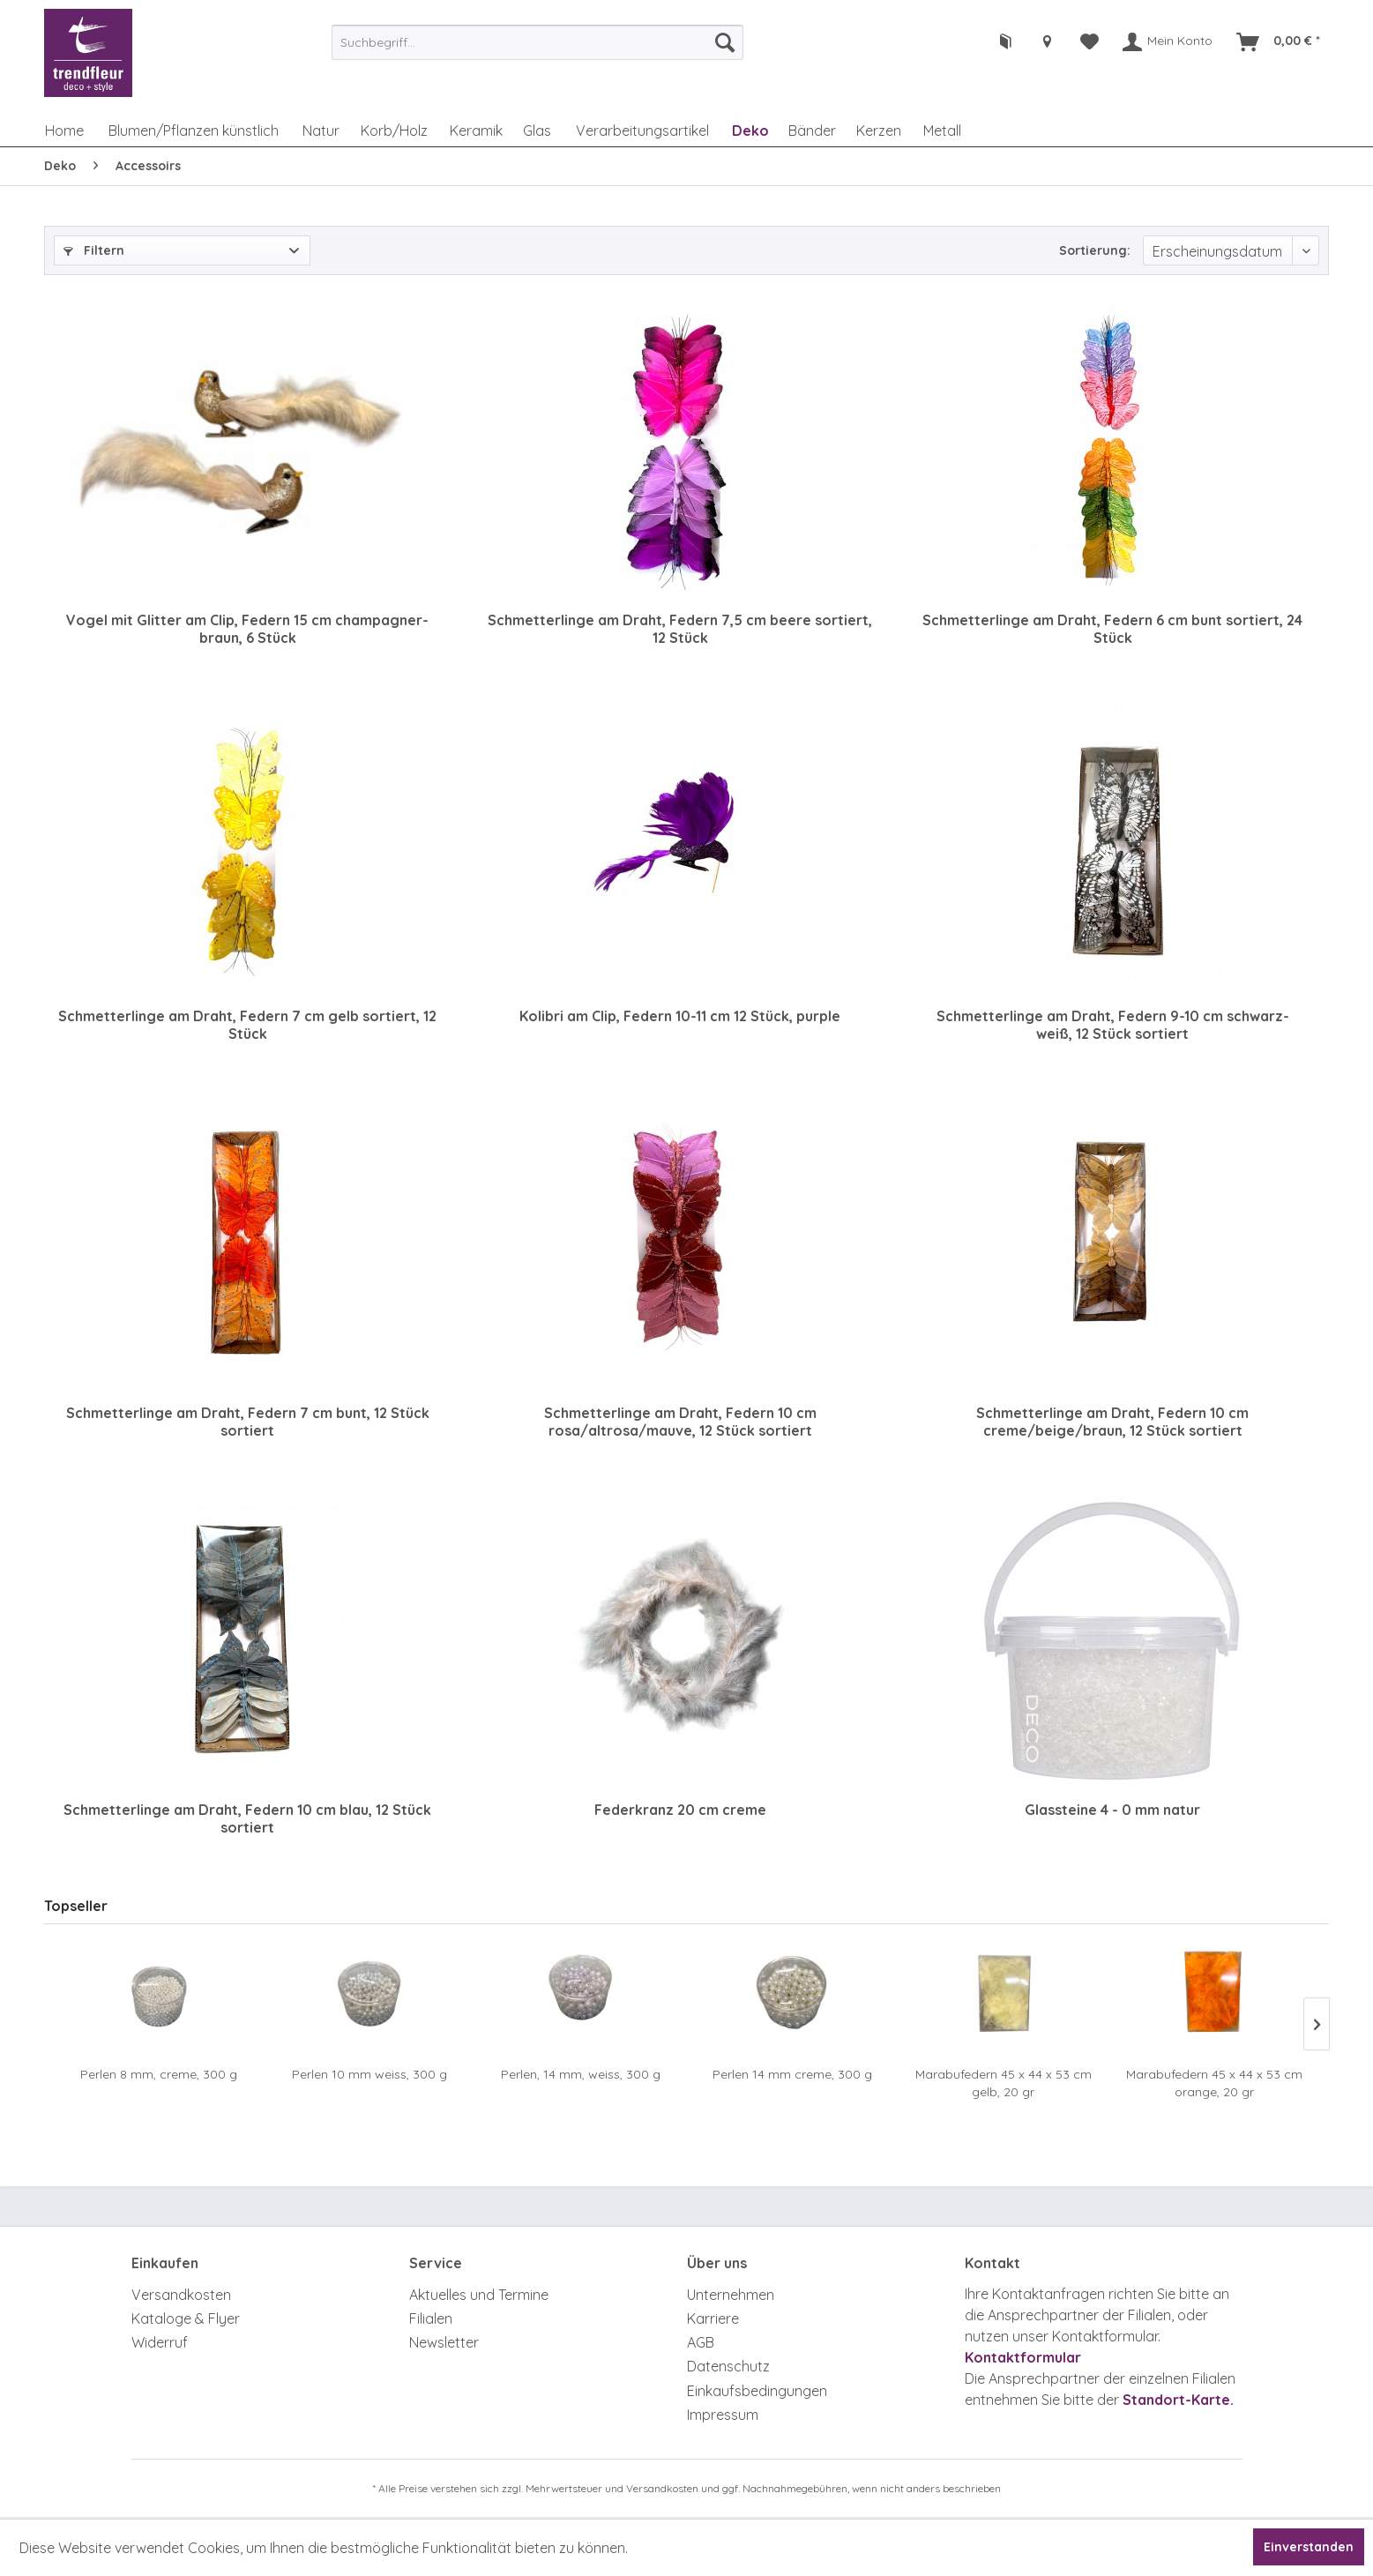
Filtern (93, 250)
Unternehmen (730, 2294)
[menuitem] (537, 42)
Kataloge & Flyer (185, 2318)
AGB (700, 2342)
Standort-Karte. (1178, 2399)
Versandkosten (181, 2294)
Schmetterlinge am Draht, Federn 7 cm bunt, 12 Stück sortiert (247, 1421)
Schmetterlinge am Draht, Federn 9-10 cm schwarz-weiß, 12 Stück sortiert (1112, 1024)
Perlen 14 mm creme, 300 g (792, 2074)
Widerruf (159, 2342)
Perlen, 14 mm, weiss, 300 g (580, 2074)
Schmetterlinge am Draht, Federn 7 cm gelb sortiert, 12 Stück (247, 1024)
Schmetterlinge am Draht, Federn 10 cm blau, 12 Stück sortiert (247, 1818)
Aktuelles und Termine (478, 2294)
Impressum (722, 2414)
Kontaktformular (1023, 2357)
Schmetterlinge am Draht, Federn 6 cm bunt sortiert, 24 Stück (1112, 628)
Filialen (430, 2318)
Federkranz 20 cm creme (680, 1809)
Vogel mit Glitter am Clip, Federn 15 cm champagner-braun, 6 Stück (247, 628)
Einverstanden (1309, 2547)
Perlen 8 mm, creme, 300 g (158, 2074)
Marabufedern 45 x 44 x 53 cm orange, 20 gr (1214, 2083)
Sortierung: (1094, 250)
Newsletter (444, 2342)
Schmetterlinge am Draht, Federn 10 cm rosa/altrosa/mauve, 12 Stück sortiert (680, 1421)
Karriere (713, 2318)
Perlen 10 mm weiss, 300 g (369, 2074)
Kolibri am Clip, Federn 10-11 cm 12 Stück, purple (679, 1016)
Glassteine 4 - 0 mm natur (1112, 1809)
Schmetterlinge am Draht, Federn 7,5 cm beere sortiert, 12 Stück (680, 628)
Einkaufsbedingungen (757, 2391)
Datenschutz (728, 2366)
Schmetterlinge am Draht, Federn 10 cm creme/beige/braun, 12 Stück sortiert (1112, 1421)
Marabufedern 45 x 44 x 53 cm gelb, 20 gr (1003, 2083)
